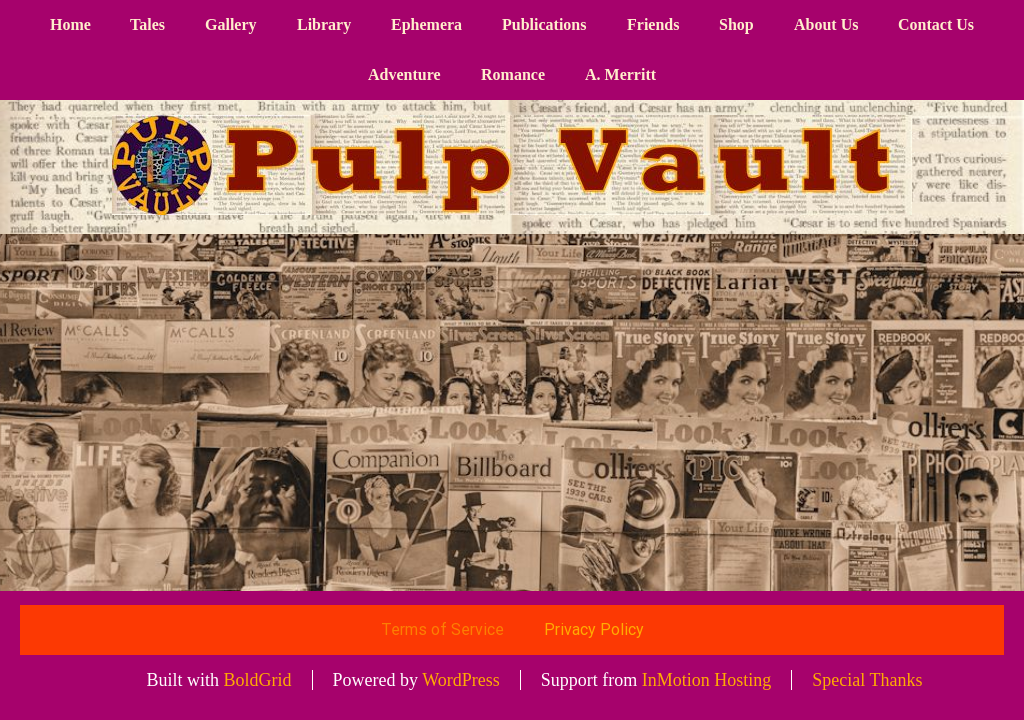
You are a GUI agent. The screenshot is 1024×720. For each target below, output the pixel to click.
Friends (653, 24)
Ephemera (426, 24)
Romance (513, 74)
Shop (736, 24)
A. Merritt (620, 74)
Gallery (231, 24)
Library (324, 24)
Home (70, 24)
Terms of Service (442, 629)
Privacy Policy (594, 629)
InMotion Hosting (707, 680)
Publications (544, 24)
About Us (826, 24)
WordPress (461, 680)
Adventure (404, 74)
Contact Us (936, 24)
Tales (147, 24)
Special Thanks (867, 680)
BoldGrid (258, 680)
